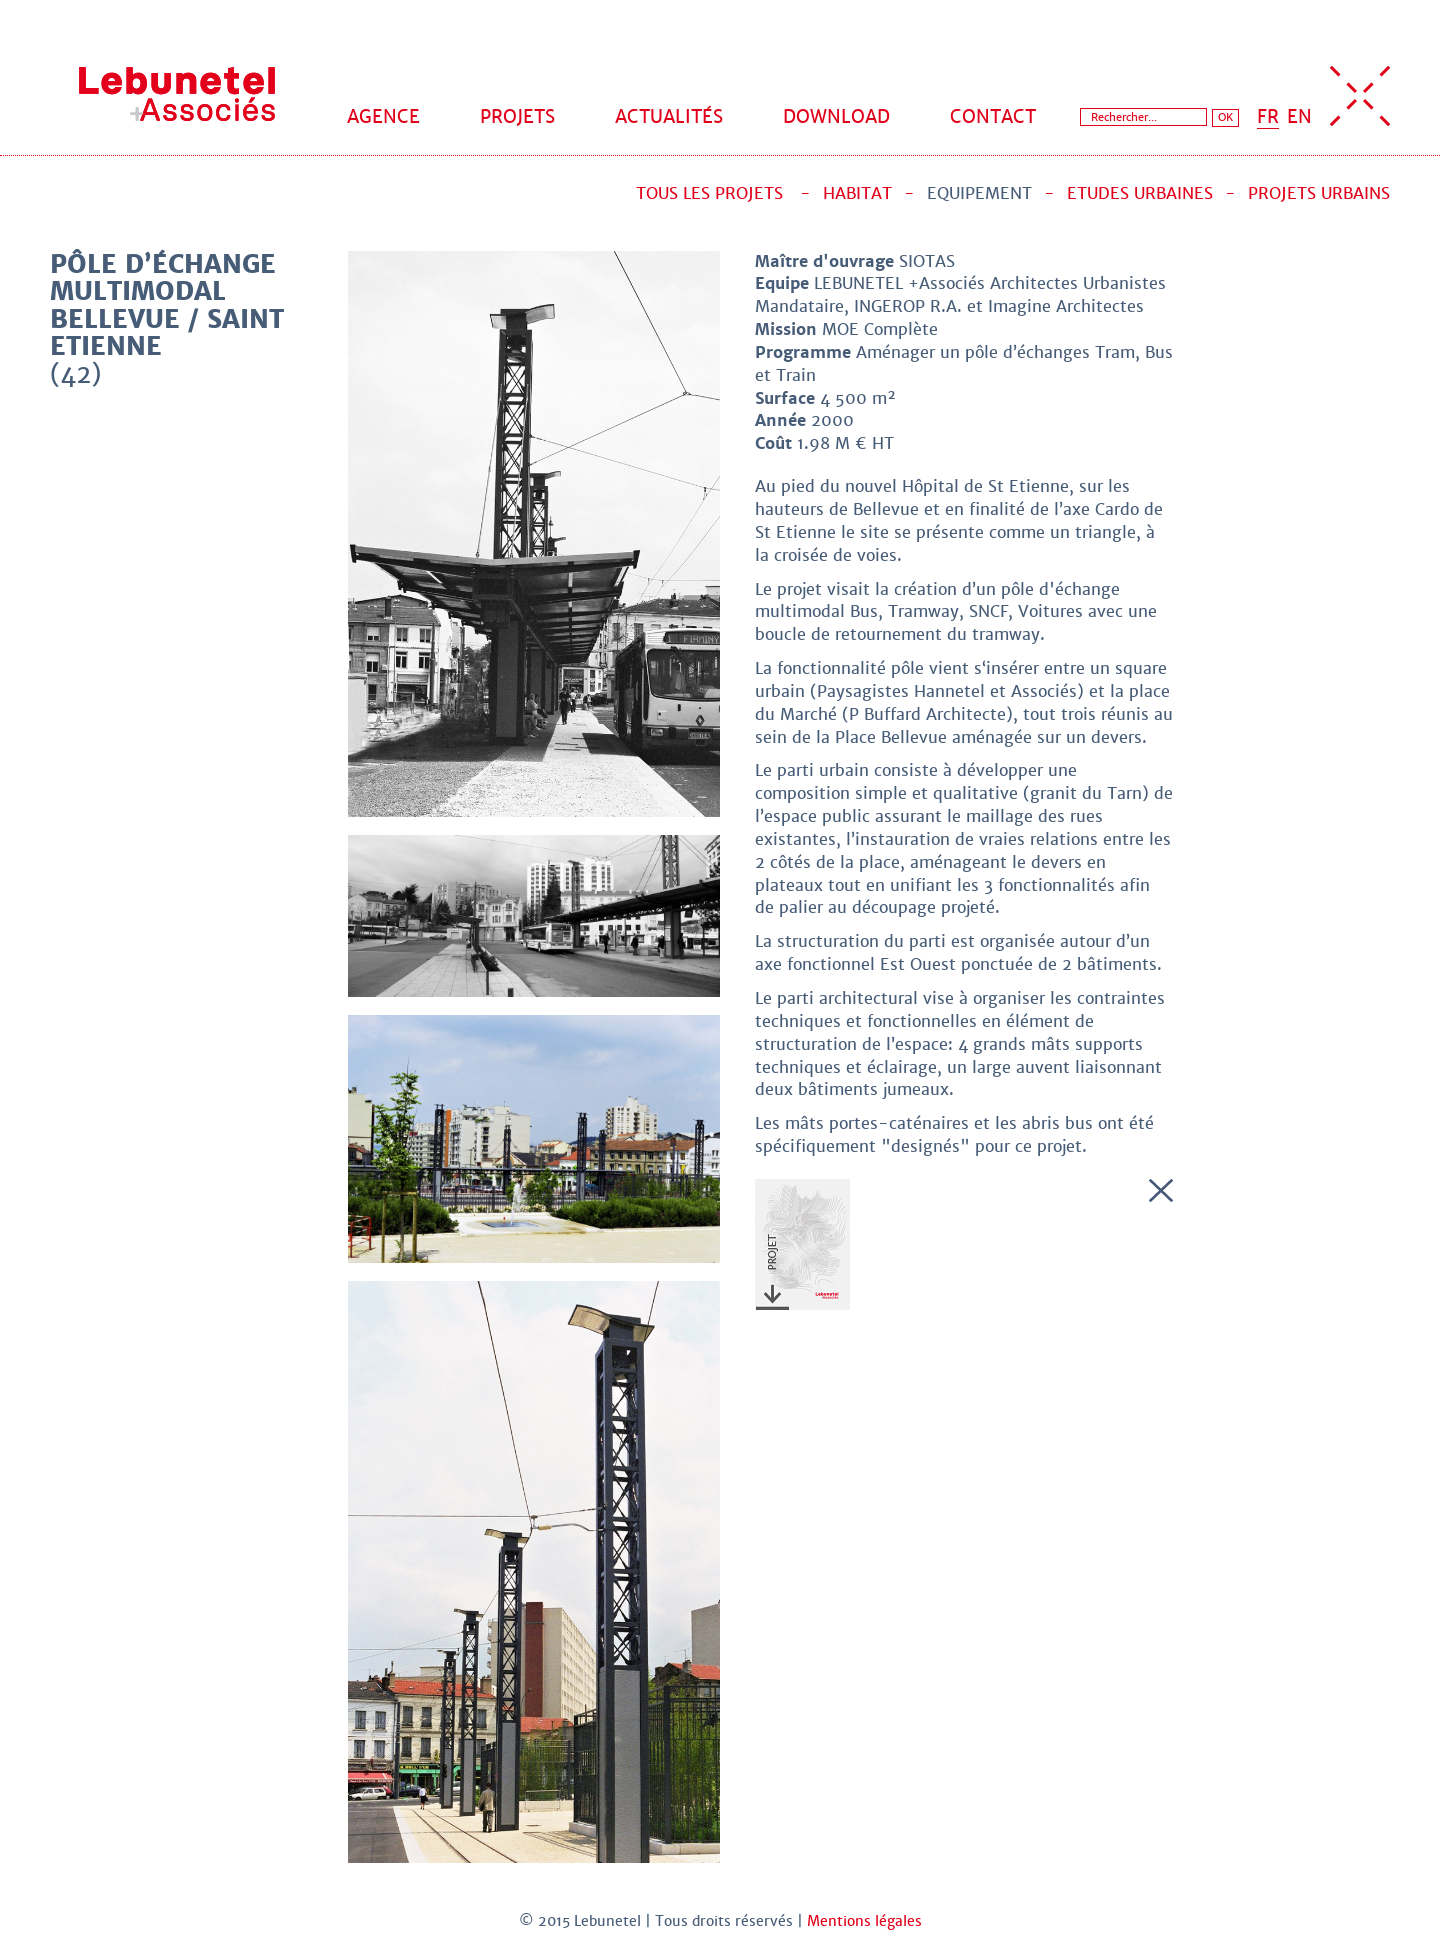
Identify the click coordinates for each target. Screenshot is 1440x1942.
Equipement (979, 193)
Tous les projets (709, 193)
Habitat (857, 193)
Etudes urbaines (1140, 193)
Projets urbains (1319, 193)
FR (1268, 116)
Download (836, 116)
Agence (383, 116)
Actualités (669, 116)
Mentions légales (864, 1921)
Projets (517, 116)
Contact (993, 116)
